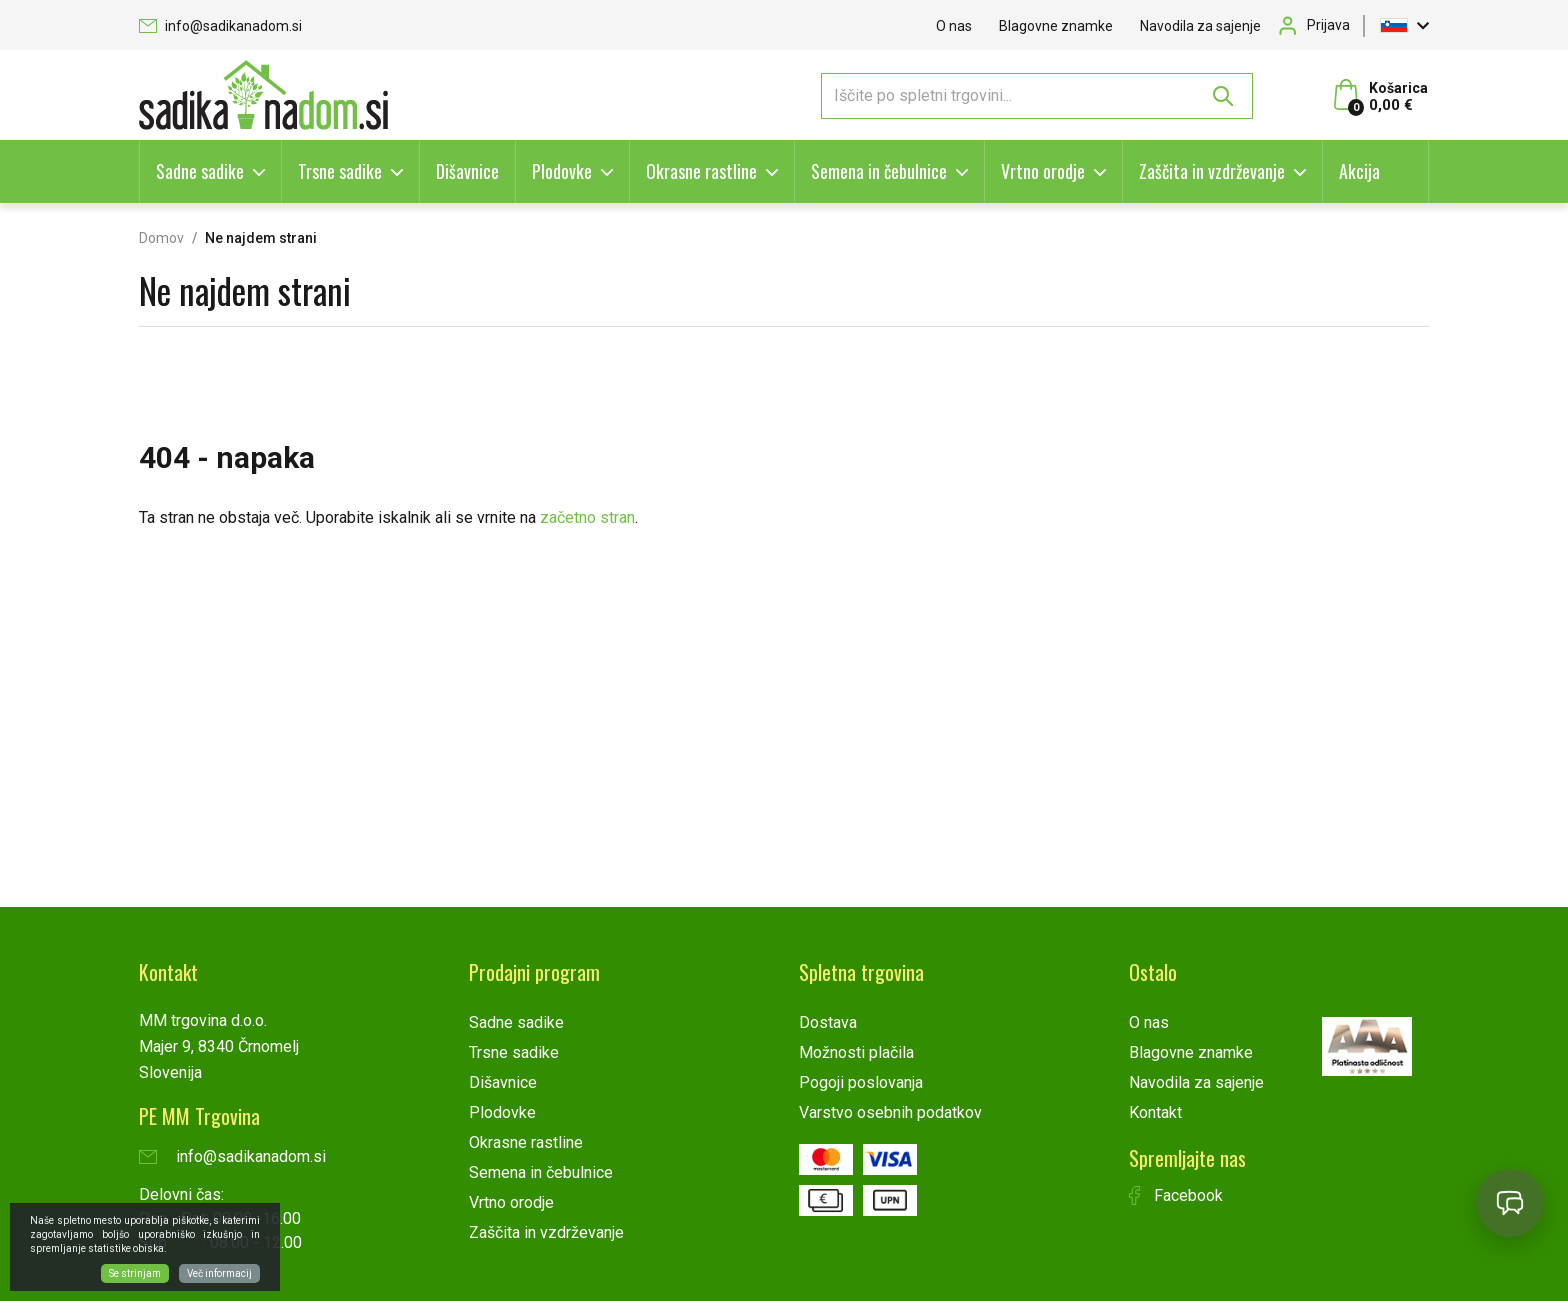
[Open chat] (1510, 1203)
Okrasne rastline (701, 171)
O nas (954, 26)
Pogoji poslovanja (861, 1082)
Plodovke (562, 171)
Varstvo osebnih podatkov (890, 1112)
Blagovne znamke (1056, 26)
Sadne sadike (200, 171)
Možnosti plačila (856, 1052)
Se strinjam (135, 1273)
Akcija (1359, 171)
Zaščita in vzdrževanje (1212, 171)
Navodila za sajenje (1200, 26)
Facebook (1176, 1195)
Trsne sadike (340, 171)
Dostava (828, 1022)
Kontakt (1155, 1112)
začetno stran (587, 517)
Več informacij (219, 1273)
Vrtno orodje (1043, 171)
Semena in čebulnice (879, 171)
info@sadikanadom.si (220, 26)
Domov (161, 238)
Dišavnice (467, 171)
